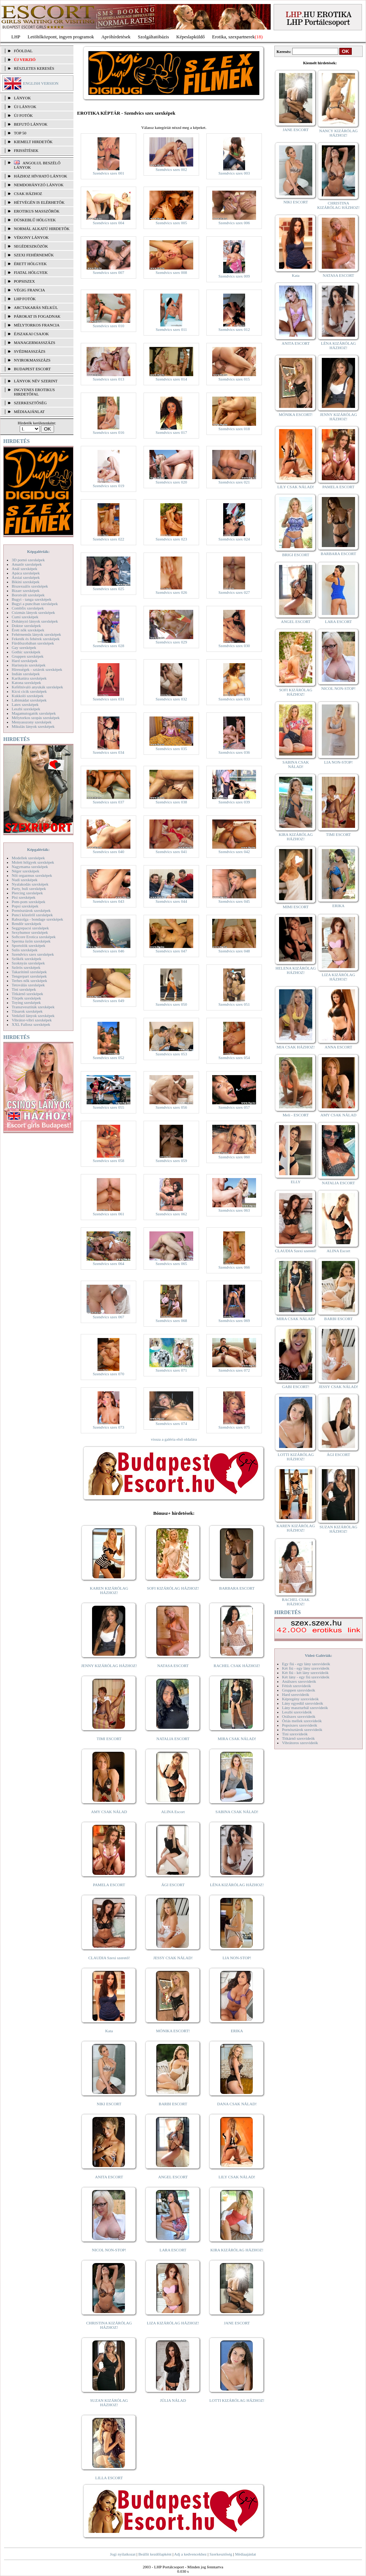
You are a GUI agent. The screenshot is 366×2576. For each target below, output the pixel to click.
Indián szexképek (26, 674)
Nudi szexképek (25, 880)
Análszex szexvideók (299, 1681)
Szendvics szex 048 (234, 951)
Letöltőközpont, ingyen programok (61, 36)
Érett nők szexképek (28, 630)
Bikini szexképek (25, 582)
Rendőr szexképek (26, 923)
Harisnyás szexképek (29, 665)
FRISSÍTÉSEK (26, 150)
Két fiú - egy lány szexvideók (305, 1668)
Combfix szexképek (28, 608)
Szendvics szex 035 (171, 748)
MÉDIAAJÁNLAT (29, 411)
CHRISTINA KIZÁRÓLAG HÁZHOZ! (109, 2325)
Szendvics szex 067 (108, 1317)
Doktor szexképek (26, 625)
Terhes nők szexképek (29, 980)
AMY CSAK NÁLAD (109, 1811)
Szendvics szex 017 (171, 432)
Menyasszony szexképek (32, 722)
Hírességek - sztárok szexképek (37, 669)
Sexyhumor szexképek (30, 932)
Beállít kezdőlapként (155, 2554)
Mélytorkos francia (37, 325)
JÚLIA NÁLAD (173, 2400)
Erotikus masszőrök (37, 211)
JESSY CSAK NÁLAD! (173, 1958)
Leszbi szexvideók (297, 1712)
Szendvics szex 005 (171, 223)
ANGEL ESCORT (173, 2177)
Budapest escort (32, 369)
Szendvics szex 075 (234, 1427)
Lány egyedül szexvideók (302, 1703)
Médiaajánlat (245, 2554)
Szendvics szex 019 (108, 486)
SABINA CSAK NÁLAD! (237, 1811)
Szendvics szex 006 (234, 223)
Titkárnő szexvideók (298, 1738)
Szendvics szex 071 (171, 1370)
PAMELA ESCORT (109, 1885)
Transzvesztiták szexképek (33, 1007)
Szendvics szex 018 (234, 429)
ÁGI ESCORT (173, 1885)
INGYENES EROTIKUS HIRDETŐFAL (34, 391)
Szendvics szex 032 (171, 699)
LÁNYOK (22, 98)
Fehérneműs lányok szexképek (36, 634)
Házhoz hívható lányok (40, 176)
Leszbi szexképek (26, 709)
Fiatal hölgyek (31, 272)
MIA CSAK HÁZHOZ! (296, 1047)
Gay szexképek (24, 647)
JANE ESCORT (237, 2323)
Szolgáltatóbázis (153, 36)
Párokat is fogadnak (37, 316)
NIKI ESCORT (109, 2104)
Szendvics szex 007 (108, 272)
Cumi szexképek (25, 617)
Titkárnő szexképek (27, 993)
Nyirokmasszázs (32, 360)
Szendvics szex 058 (108, 1160)
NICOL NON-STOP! (109, 2250)
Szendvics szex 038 (171, 802)
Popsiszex (24, 281)
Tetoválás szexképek (28, 985)
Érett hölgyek (30, 263)
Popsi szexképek (25, 906)
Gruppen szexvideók (298, 1690)
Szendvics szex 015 (234, 379)
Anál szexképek (24, 568)
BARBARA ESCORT (237, 1588)
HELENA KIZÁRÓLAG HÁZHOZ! (295, 970)
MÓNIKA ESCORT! (173, 2031)
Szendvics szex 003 (234, 173)
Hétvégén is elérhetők (39, 202)
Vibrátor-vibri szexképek (32, 1020)
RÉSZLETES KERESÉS (34, 68)
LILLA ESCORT (109, 2478)
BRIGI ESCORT (295, 555)
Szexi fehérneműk (34, 255)
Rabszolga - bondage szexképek (37, 919)
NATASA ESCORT (172, 1665)
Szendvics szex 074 (171, 1423)
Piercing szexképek (27, 893)
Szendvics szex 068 (171, 1320)
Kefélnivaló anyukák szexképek (37, 687)
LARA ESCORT (173, 2250)
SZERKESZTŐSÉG (30, 403)
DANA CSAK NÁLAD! (236, 2104)
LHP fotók (25, 299)
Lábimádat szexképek (29, 700)
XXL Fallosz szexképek (31, 1024)
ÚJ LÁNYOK (25, 106)
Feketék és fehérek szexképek (36, 639)
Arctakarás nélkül (36, 307)
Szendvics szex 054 (234, 1057)
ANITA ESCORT (109, 2177)
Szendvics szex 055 (108, 1107)
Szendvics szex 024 (234, 539)
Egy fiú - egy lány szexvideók (306, 1664)
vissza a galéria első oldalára (174, 1439)
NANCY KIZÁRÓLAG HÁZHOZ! (338, 133)
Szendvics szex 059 (171, 1160)
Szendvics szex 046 (108, 951)
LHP (15, 36)
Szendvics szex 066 (234, 1267)
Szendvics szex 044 (171, 901)
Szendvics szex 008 (171, 272)
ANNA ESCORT (338, 1047)
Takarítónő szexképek (29, 972)
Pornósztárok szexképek (31, 910)
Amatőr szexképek (27, 564)
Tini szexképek (24, 989)
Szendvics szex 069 (234, 1320)
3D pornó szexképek (28, 560)
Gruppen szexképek (27, 656)
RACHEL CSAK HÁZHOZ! (237, 1665)
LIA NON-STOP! (236, 1958)
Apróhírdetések (115, 36)
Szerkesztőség (220, 2554)
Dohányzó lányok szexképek (35, 621)
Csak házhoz (28, 193)
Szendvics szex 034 (108, 752)
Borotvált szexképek (28, 595)
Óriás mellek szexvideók (302, 1721)
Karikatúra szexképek (29, 678)
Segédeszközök (31, 246)
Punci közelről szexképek (32, 915)
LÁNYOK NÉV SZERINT (36, 381)
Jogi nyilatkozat (123, 2554)
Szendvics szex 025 (108, 588)
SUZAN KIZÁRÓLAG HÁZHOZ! (109, 2402)
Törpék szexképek (26, 998)
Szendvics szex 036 (234, 752)
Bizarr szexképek (25, 590)
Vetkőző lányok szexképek (33, 1015)
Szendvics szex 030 (234, 645)
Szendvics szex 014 (171, 379)
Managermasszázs (34, 342)
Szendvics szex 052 (108, 1057)
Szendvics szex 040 (108, 851)
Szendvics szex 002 (171, 169)
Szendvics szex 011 (171, 329)
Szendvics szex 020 (171, 482)
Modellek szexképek (28, 858)
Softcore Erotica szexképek (34, 937)
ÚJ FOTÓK (23, 115)
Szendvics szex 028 (108, 645)
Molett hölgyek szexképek (33, 862)
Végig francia (29, 290)
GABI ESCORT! (295, 1386)
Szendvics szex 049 (108, 1000)
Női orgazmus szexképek (32, 875)
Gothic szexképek (26, 652)
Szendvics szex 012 (234, 329)
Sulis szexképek (25, 950)
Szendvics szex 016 (108, 432)
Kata (109, 2031)
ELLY (296, 1182)
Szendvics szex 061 (108, 1214)
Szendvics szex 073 (108, 1427)
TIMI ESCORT (108, 1738)
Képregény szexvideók (300, 1699)
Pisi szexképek (23, 897)
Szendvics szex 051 (234, 1004)
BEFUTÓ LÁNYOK (30, 124)
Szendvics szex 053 (171, 1054)
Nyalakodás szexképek (30, 884)
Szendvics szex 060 (234, 1157)
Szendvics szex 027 (234, 592)
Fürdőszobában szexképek (33, 643)
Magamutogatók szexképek (34, 713)
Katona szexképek (26, 682)
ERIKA (237, 2031)
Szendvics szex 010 (108, 326)
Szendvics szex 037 (108, 802)
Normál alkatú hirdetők (41, 228)
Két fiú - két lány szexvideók (305, 1672)
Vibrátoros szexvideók (300, 1742)
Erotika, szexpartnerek (233, 36)
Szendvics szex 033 (234, 699)
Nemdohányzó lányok (39, 185)
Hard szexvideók (295, 1694)
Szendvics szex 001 (108, 173)
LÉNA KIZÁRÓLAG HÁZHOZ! (237, 1885)
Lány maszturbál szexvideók (305, 1707)
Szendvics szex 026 (171, 592)
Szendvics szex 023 (171, 539)
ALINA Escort (172, 1811)
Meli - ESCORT (296, 1115)
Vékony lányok (31, 237)
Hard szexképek (25, 660)
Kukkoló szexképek (27, 695)
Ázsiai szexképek (26, 577)
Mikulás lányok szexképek (33, 726)
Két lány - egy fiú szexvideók (305, 1677)
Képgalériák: (38, 551)
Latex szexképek (25, 704)
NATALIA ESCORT (172, 1738)
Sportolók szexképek (28, 945)
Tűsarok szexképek (27, 1011)
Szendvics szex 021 (234, 482)
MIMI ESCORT (296, 907)
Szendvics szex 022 (108, 539)
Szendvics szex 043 (108, 901)
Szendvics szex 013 (108, 379)
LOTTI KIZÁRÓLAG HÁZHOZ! (236, 2400)
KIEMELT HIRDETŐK (33, 141)
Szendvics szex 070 (108, 1374)
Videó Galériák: (318, 1655)
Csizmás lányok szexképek (33, 612)
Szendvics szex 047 (171, 951)
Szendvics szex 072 (234, 1370)
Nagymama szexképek (30, 866)
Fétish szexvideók (296, 1685)
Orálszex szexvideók (298, 1716)
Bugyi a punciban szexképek (35, 603)
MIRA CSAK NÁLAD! (237, 1738)
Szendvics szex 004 (108, 223)
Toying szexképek (26, 1002)
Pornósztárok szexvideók (302, 1729)
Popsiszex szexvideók (299, 1725)
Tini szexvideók (295, 1734)
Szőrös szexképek (26, 967)
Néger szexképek (25, 871)
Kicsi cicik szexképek (29, 691)
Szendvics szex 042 (234, 851)
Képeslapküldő (190, 36)
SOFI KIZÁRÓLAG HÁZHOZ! (173, 1588)
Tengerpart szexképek (29, 976)
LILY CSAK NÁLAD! (236, 2177)
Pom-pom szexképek (28, 901)
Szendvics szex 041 (171, 851)
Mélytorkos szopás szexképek (36, 717)
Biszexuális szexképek (30, 586)
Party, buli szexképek (29, 888)
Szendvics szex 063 (234, 1210)
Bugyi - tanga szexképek (31, 599)
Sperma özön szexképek (31, 941)
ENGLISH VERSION (40, 83)
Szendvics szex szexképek (33, 954)
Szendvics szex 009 (234, 276)
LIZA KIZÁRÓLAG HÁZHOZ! (173, 2323)
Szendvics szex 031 (108, 699)
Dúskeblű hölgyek (35, 220)
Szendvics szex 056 (171, 1107)
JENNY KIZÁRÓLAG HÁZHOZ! (109, 1665)
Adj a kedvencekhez (190, 2554)
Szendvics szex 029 (171, 642)
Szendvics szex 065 (171, 1263)
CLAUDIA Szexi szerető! (109, 1958)
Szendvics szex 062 (171, 1214)
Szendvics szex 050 (171, 1004)
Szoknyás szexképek (28, 963)
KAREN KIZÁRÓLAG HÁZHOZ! (109, 1590)
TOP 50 (20, 133)
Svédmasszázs (29, 351)
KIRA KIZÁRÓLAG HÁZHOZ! (236, 2250)
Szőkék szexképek (26, 958)
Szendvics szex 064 (108, 1263)
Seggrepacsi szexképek (30, 928)
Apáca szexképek (26, 573)
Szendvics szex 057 (234, 1107)
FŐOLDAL (23, 51)
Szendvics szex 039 (234, 802)
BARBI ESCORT (173, 2104)
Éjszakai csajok (31, 334)
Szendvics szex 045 (234, 901)
